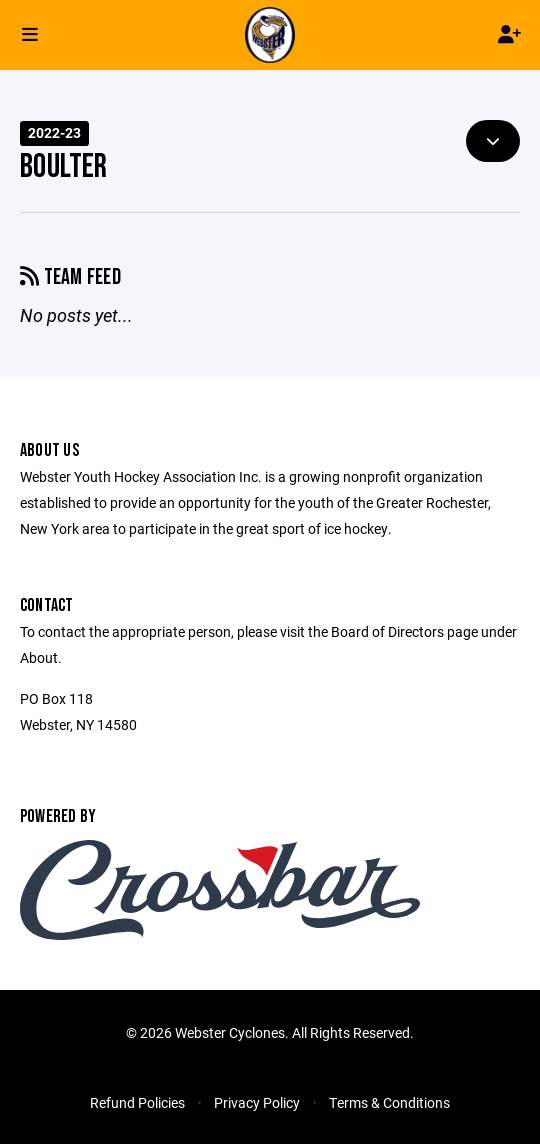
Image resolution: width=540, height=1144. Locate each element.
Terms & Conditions (389, 1102)
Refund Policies (137, 1102)
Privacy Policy (257, 1102)
